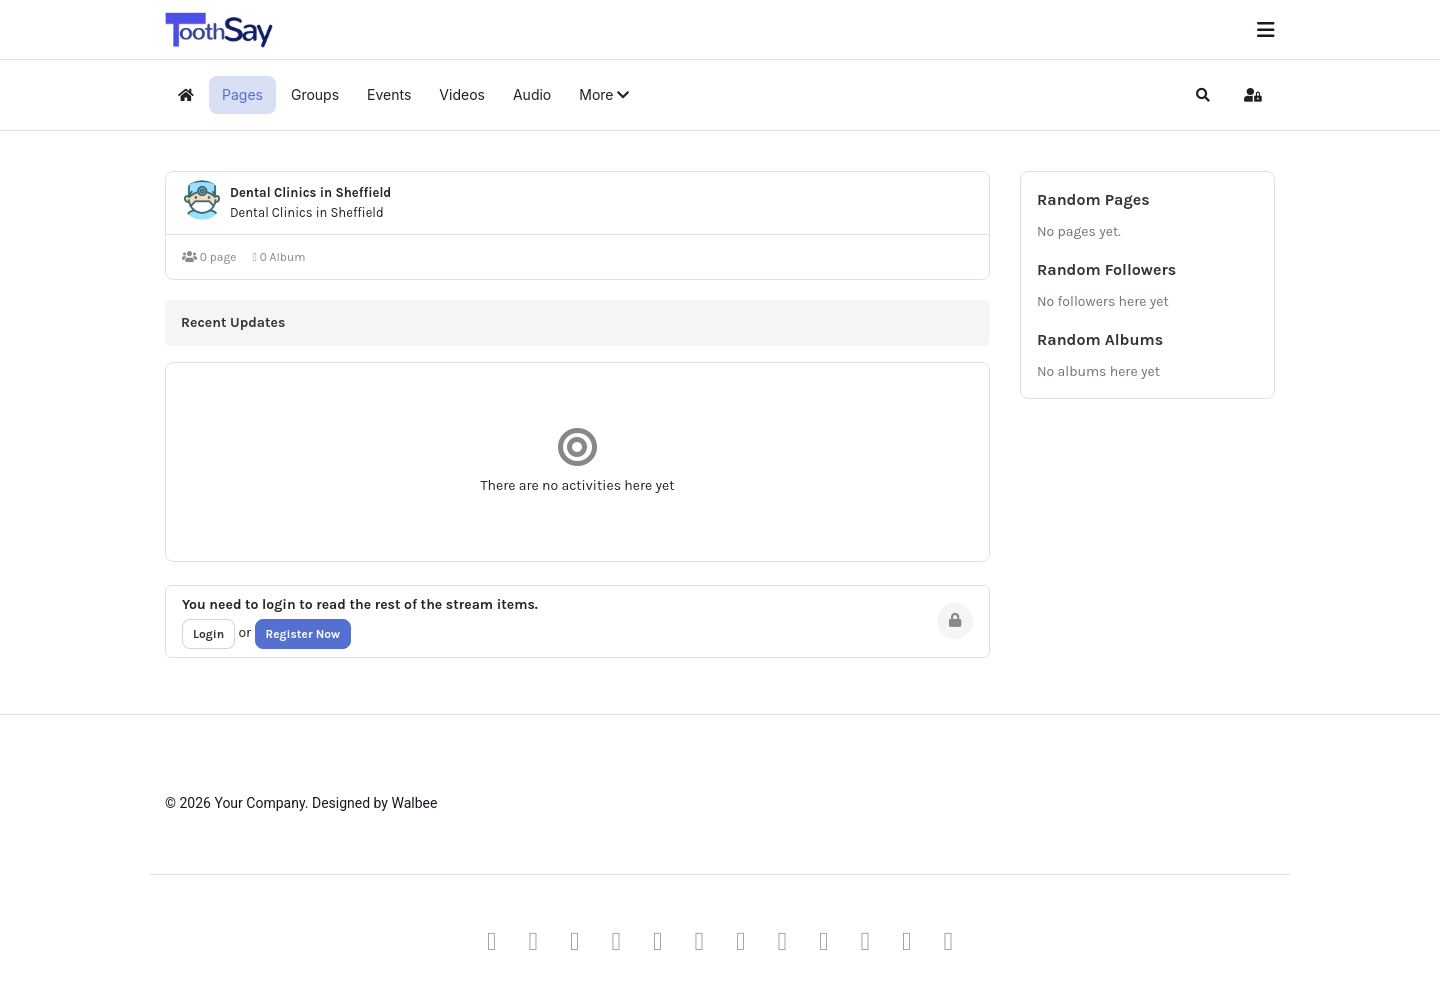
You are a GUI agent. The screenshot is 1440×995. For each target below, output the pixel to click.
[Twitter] (534, 941)
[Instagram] (741, 941)
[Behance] (783, 941)
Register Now (303, 634)
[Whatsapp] (866, 941)
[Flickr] (907, 941)
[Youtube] (617, 941)
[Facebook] (492, 941)
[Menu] (1266, 30)
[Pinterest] (575, 941)
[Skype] (824, 941)
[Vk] (949, 941)
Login (208, 634)
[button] (604, 95)
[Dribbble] (700, 941)
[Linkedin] (658, 941)
